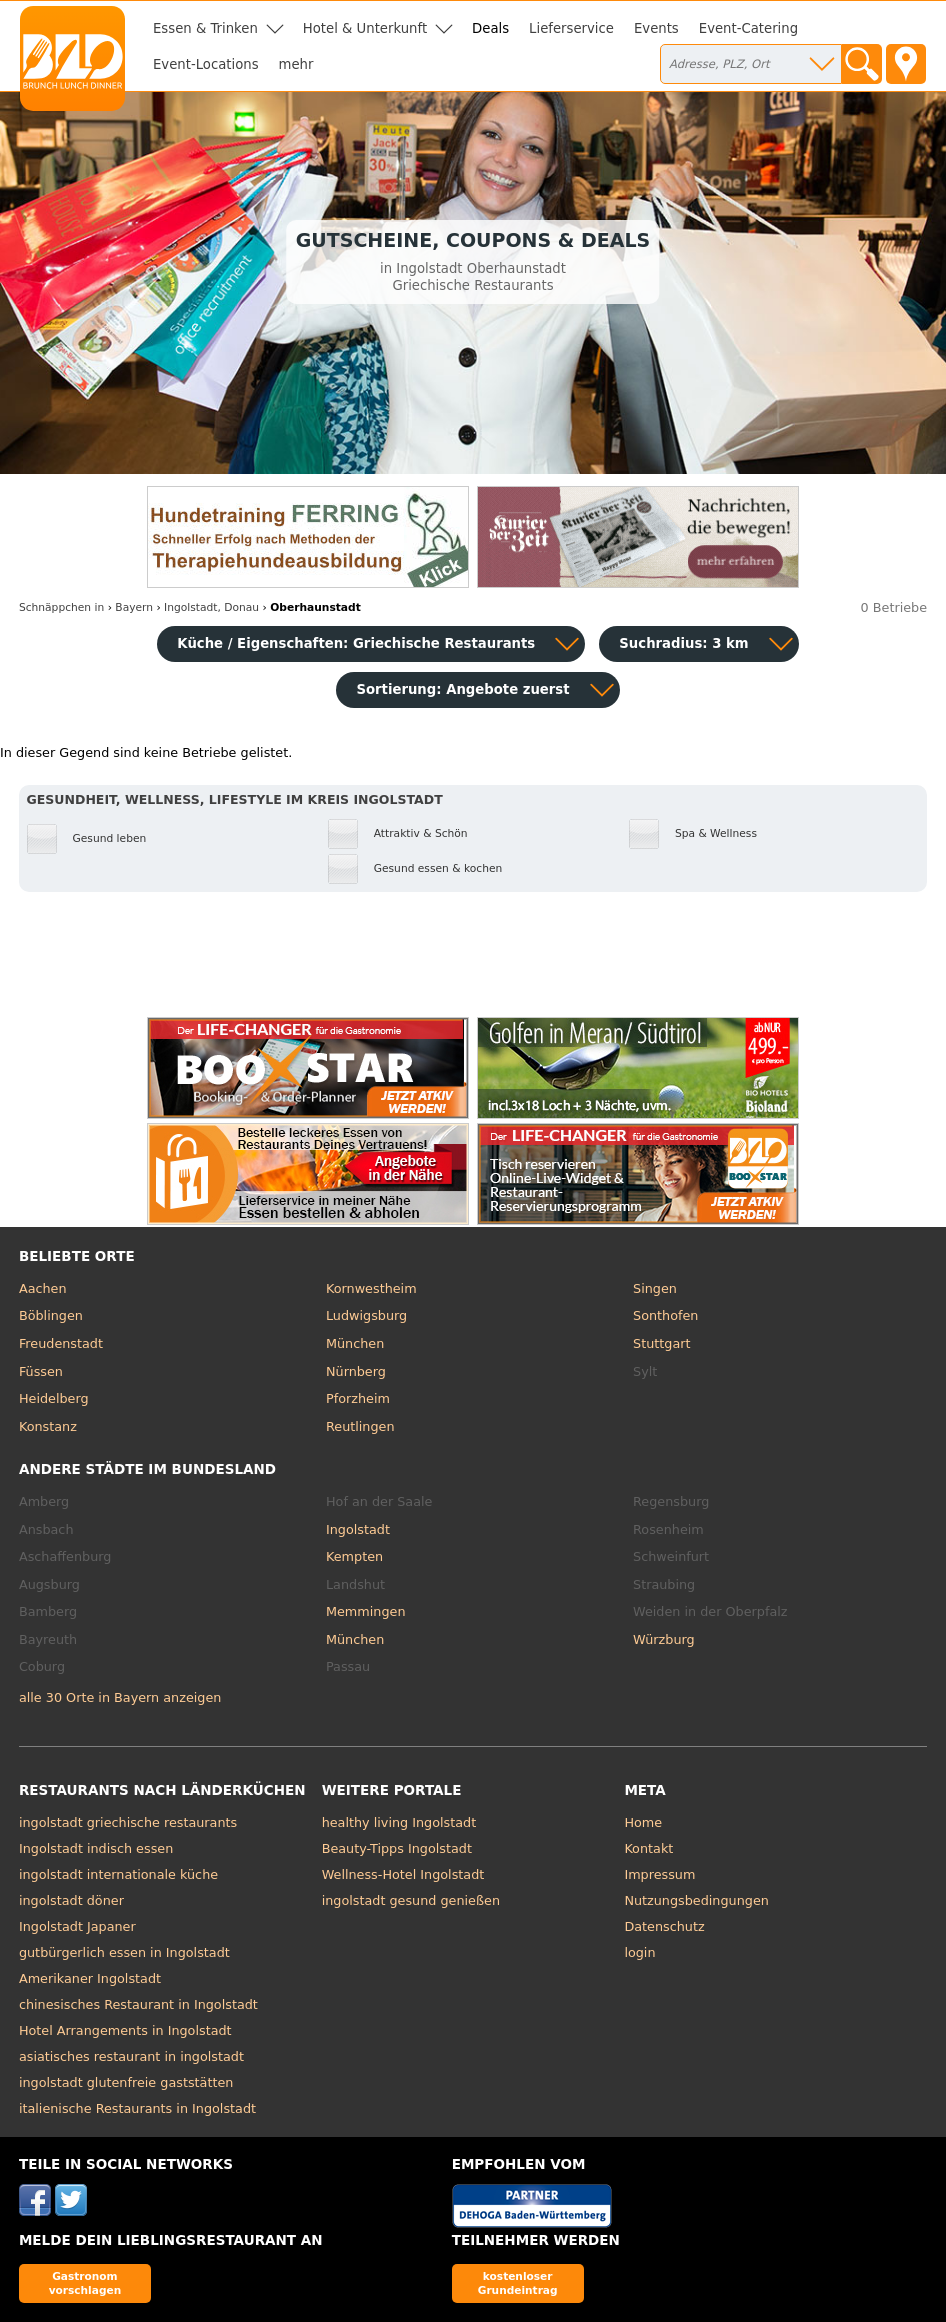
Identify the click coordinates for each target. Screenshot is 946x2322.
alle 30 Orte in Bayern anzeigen (120, 1697)
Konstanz (48, 1426)
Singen (655, 1288)
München (355, 1343)
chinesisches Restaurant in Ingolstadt (138, 2004)
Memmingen (366, 1611)
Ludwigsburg (366, 1315)
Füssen (41, 1371)
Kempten (354, 1556)
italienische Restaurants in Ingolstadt (137, 2108)
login (639, 1952)
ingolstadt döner (71, 1900)
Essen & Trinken (205, 28)
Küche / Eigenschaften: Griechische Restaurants (356, 643)
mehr (296, 64)
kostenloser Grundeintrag (518, 2282)
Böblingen (51, 1315)
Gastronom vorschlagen (85, 2282)
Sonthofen (665, 1315)
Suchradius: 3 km (683, 643)
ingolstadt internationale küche (118, 1874)
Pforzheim (358, 1398)
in (61, 607)
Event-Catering (748, 28)
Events (656, 28)
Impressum (659, 1874)
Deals (490, 28)
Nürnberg (356, 1371)
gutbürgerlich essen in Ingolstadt (124, 1952)
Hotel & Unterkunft (365, 28)
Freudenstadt (61, 1343)
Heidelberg (54, 1398)
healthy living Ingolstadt (399, 1822)
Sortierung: (462, 689)
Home (643, 1822)
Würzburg (664, 1639)
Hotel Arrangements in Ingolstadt (125, 2030)
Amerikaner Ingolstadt (90, 1978)
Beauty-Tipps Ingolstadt (397, 1848)
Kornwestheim (371, 1288)
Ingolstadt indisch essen (96, 1848)
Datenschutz (664, 1926)
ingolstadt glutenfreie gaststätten (126, 2082)
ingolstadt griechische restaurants (128, 1822)
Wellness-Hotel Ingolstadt (403, 1874)
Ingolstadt (358, 1529)
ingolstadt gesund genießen (411, 1900)
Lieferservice (571, 28)
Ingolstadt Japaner (77, 1926)
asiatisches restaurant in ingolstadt (131, 2056)
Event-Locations (206, 64)
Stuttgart (661, 1343)
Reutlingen (360, 1426)
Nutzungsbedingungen (696, 1900)
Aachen (43, 1288)
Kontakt (648, 1848)
